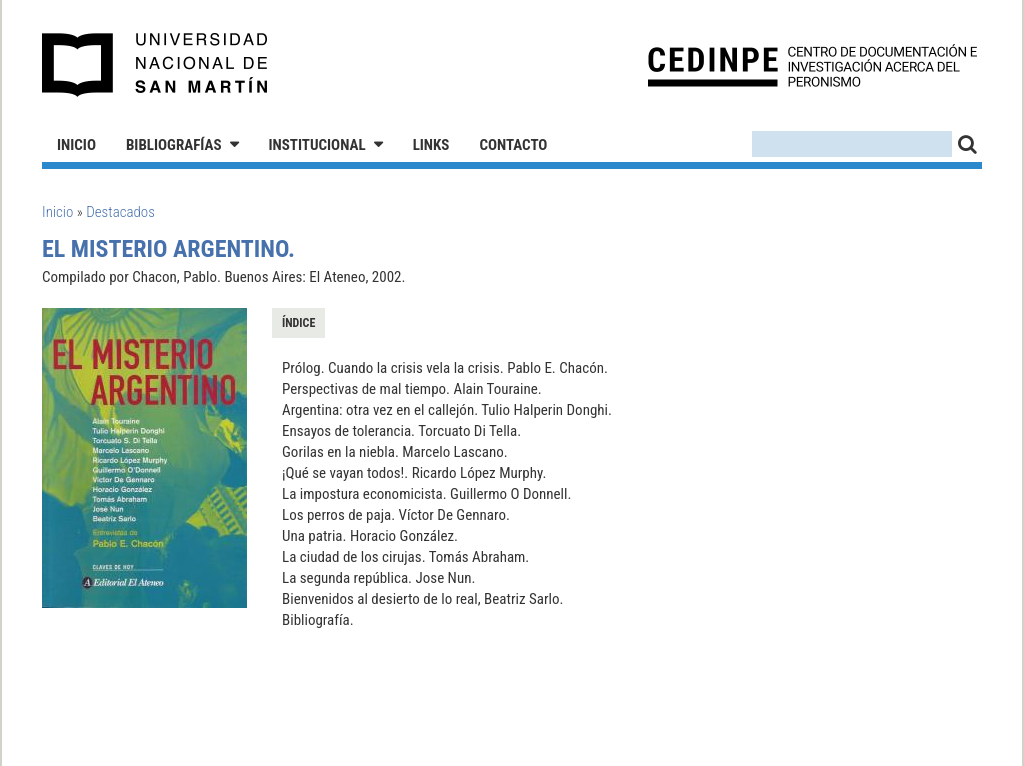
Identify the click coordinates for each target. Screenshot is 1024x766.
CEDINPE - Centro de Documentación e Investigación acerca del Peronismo (812, 65)
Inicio (76, 145)
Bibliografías (174, 145)
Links (431, 145)
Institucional (317, 145)
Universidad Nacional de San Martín (155, 65)
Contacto (513, 145)
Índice (298, 323)
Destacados (120, 212)
